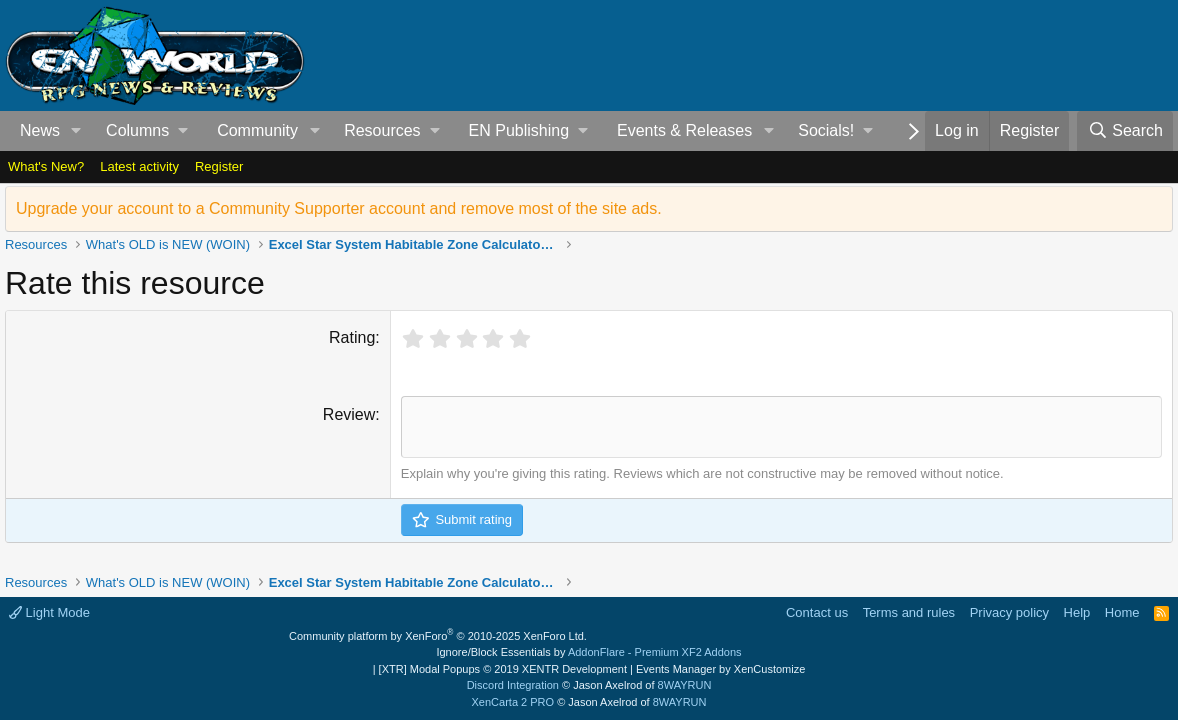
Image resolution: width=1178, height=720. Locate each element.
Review (349, 414)
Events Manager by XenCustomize (720, 669)
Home (1122, 612)
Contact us (817, 612)
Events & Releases (684, 130)
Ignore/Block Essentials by (588, 652)
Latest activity (139, 166)
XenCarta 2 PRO (513, 702)
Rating (352, 337)
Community (257, 130)
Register (219, 166)
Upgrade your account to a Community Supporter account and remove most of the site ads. (339, 208)
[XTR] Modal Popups (503, 669)
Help (1077, 612)
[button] (76, 131)
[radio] (413, 339)
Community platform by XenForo (438, 636)
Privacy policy (1009, 612)
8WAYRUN (685, 685)
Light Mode (49, 612)
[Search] (1125, 131)
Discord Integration (513, 685)
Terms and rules (909, 612)
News (40, 130)
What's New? (46, 166)
